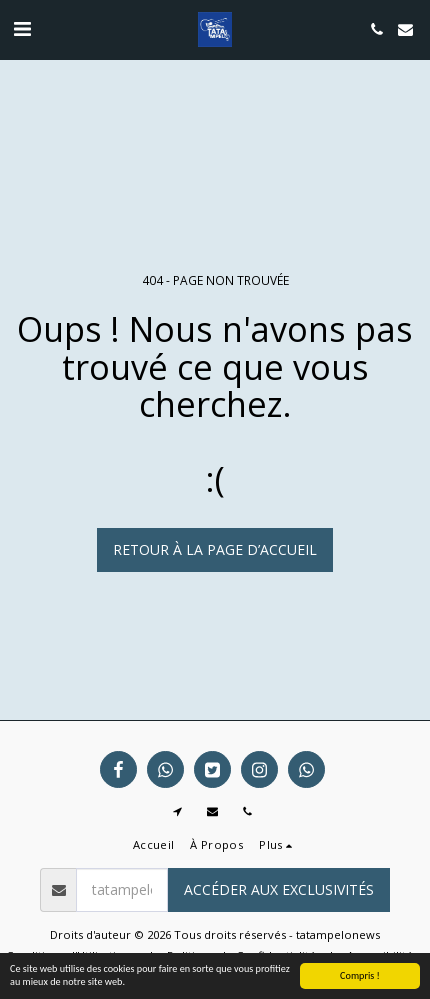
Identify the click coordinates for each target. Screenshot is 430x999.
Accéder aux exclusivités (279, 889)
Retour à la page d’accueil (215, 549)
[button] (22, 28)
